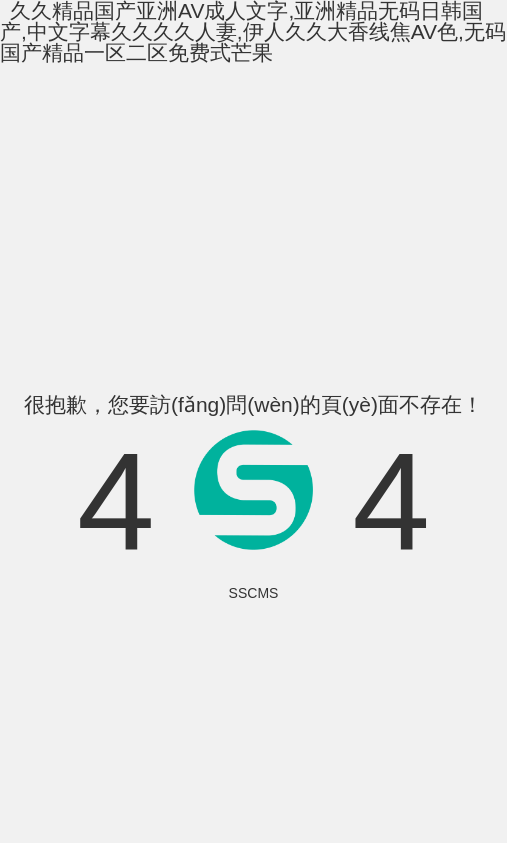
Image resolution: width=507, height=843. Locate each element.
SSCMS (254, 593)
